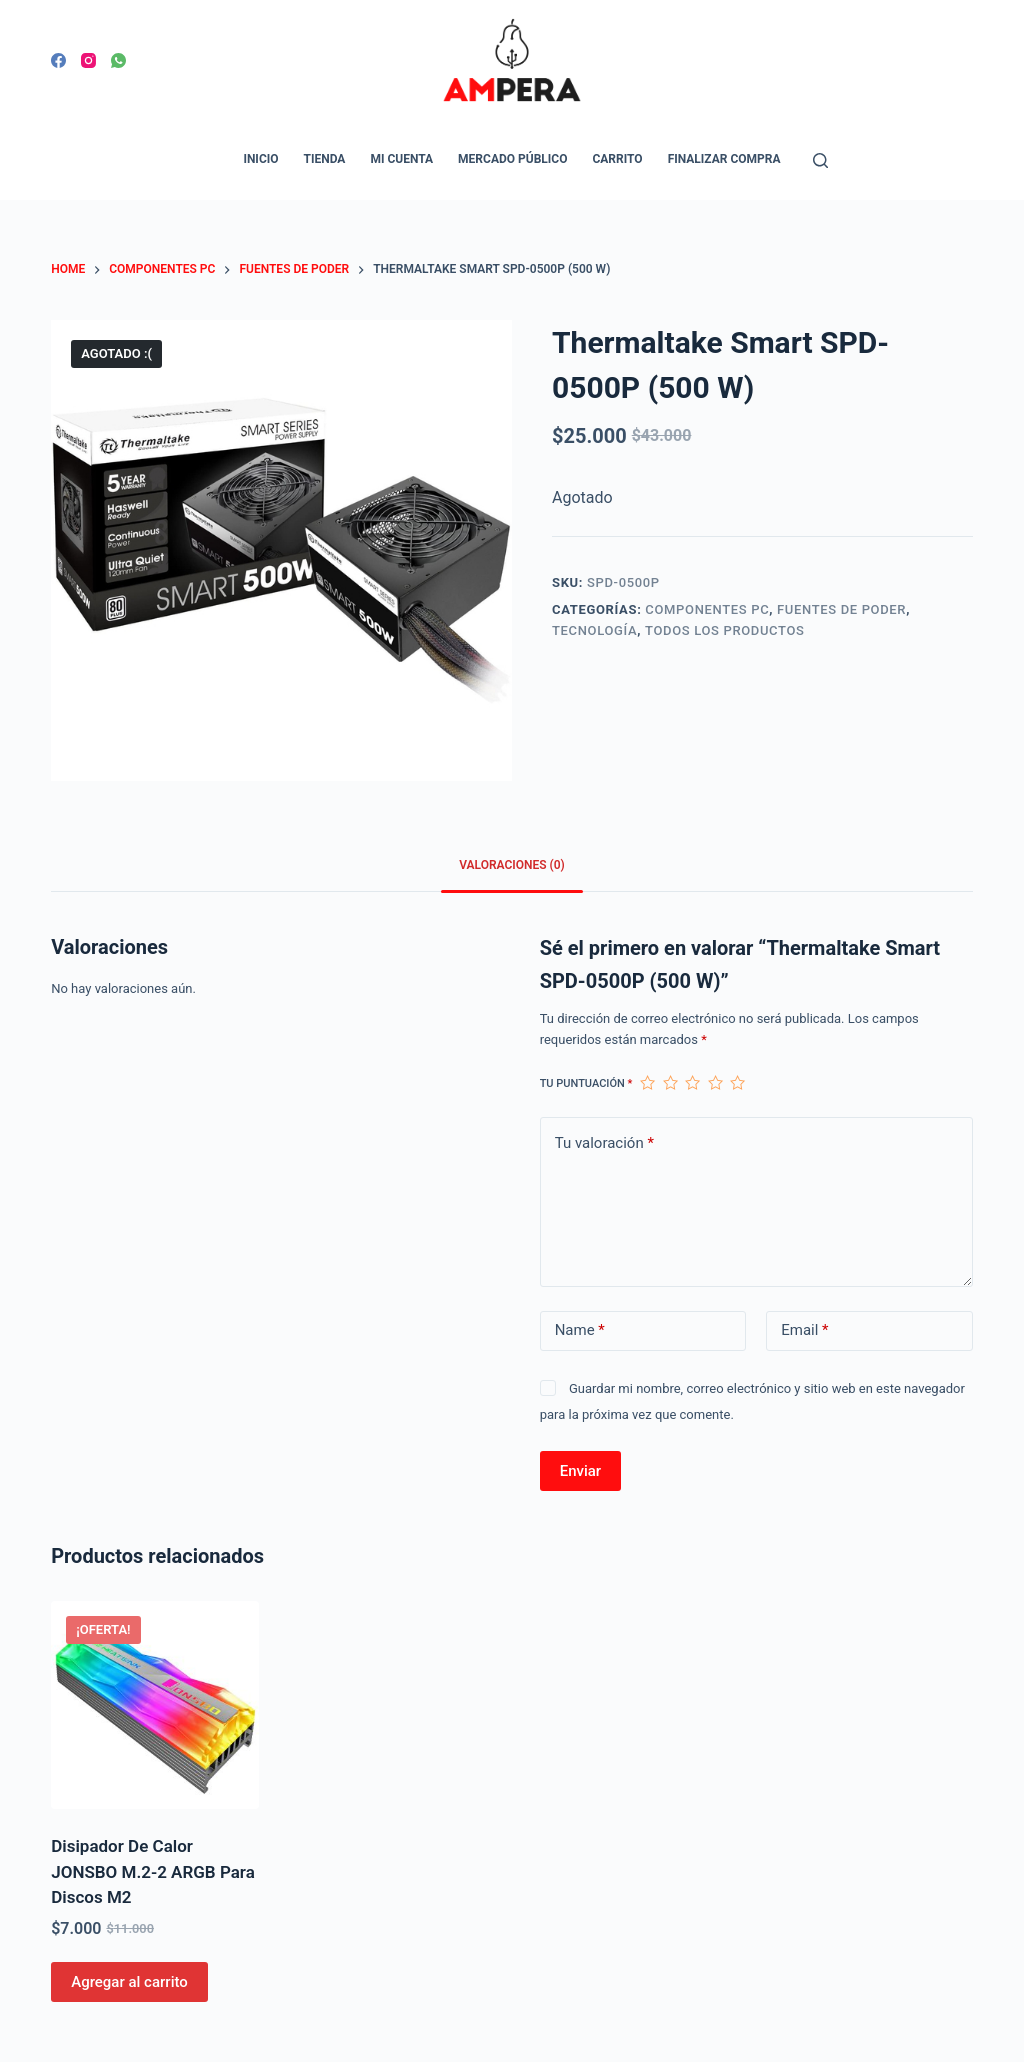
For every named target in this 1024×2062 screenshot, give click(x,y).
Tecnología (594, 630)
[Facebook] (58, 60)
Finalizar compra (724, 159)
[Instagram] (88, 60)
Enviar (580, 1471)
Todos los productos (725, 630)
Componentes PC (707, 609)
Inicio (260, 159)
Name (580, 1330)
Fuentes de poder (841, 609)
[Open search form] (820, 160)
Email (804, 1330)
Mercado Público (512, 159)
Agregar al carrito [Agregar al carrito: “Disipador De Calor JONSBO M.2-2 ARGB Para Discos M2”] (129, 1982)
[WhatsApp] (118, 60)
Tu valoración (604, 1143)
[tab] (512, 866)
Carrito (617, 159)
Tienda (325, 159)
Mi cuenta (401, 159)
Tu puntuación (586, 1083)
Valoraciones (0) (512, 865)
